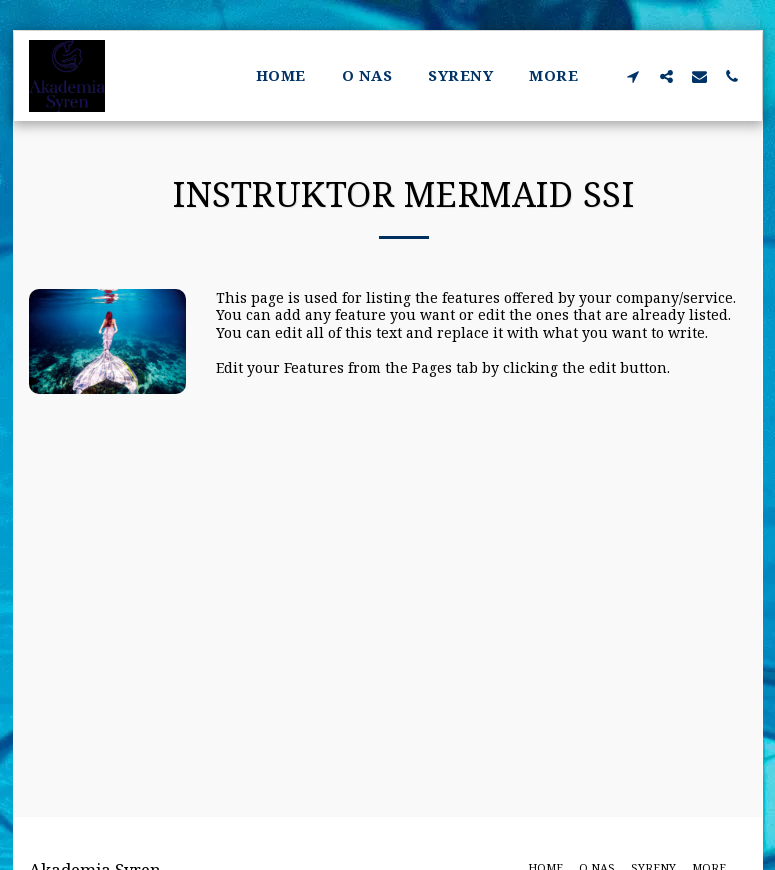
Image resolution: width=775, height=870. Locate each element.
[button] (633, 76)
